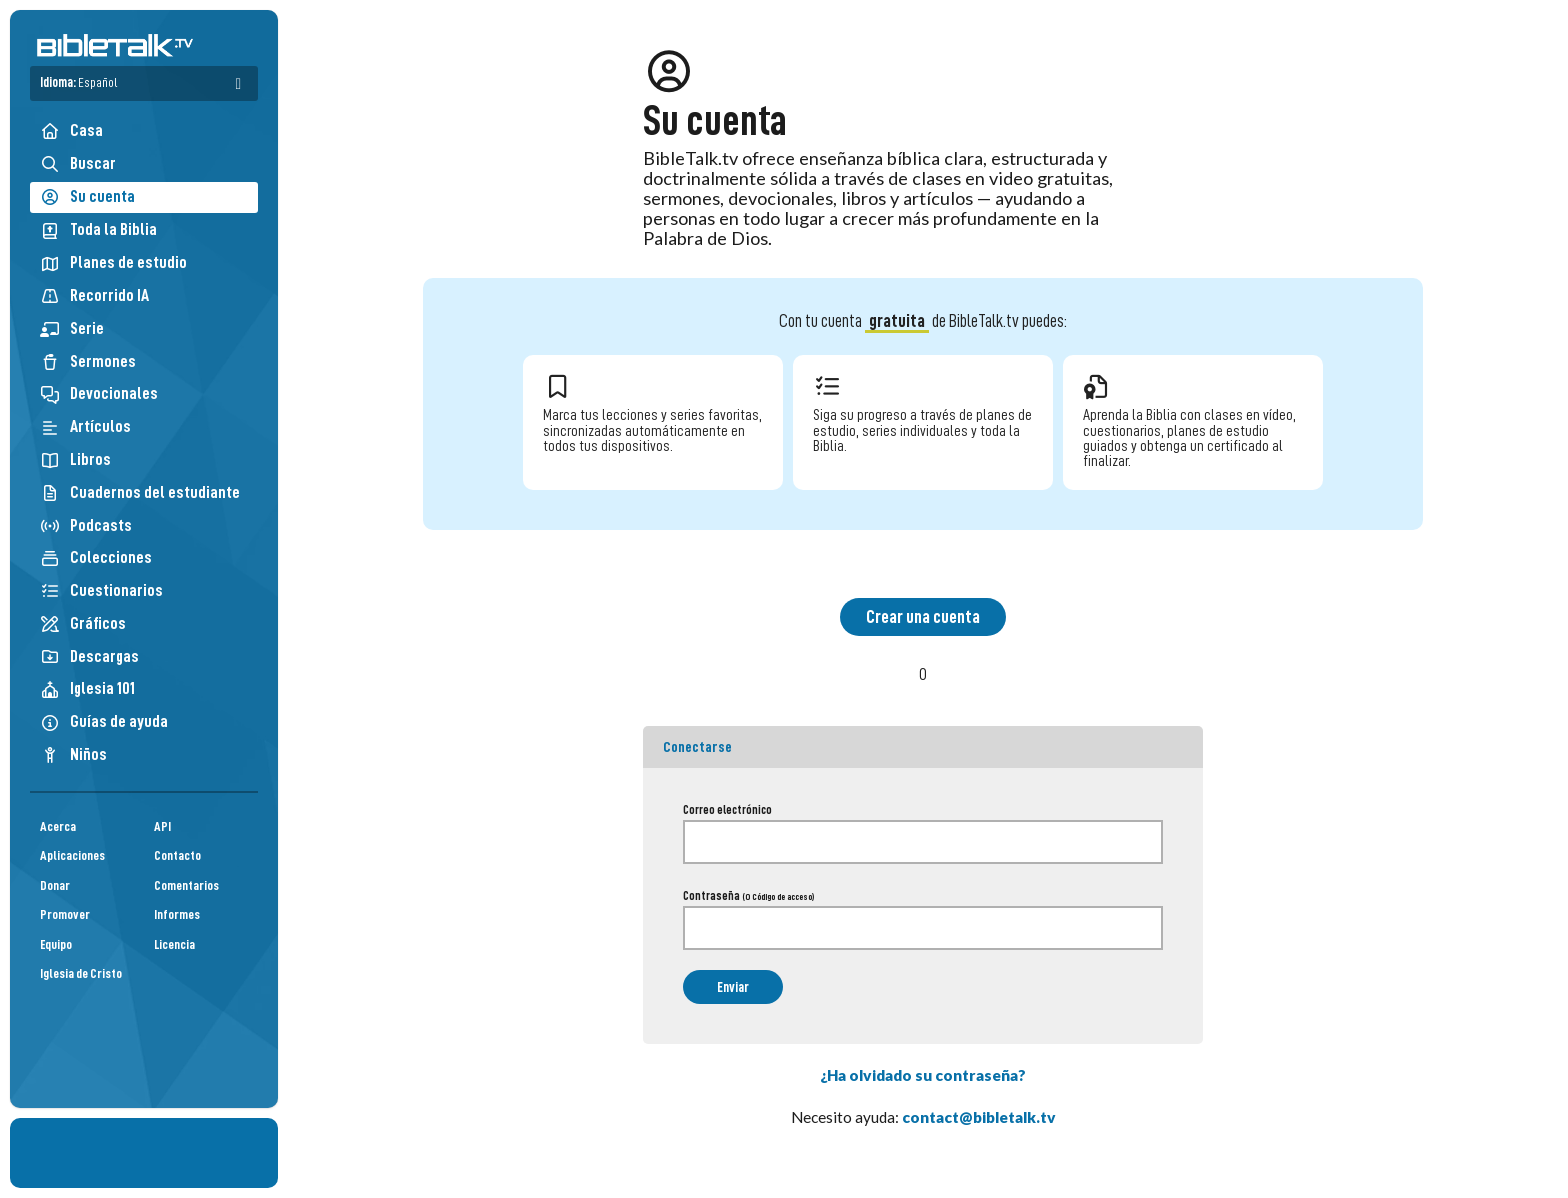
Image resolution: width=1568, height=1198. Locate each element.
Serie (72, 328)
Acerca (58, 826)
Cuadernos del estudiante (140, 492)
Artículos (85, 426)
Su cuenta (87, 197)
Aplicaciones (72, 855)
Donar (55, 885)
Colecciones (96, 557)
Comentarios (186, 885)
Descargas (89, 656)
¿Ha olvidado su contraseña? (923, 1075)
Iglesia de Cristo (81, 973)
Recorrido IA (94, 295)
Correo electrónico (727, 810)
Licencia (174, 944)
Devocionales (99, 393)
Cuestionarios (101, 590)
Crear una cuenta (923, 617)
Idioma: (78, 82)
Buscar (78, 163)
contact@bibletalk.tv (979, 1117)
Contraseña (748, 896)
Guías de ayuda (104, 721)
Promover (65, 914)
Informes (177, 914)
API (162, 826)
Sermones (88, 361)
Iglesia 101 (87, 688)
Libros (75, 459)
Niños (73, 754)
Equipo (56, 944)
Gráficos (83, 623)
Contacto (177, 855)
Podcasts (86, 525)
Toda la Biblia (98, 229)
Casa (71, 130)
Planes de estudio (113, 262)
